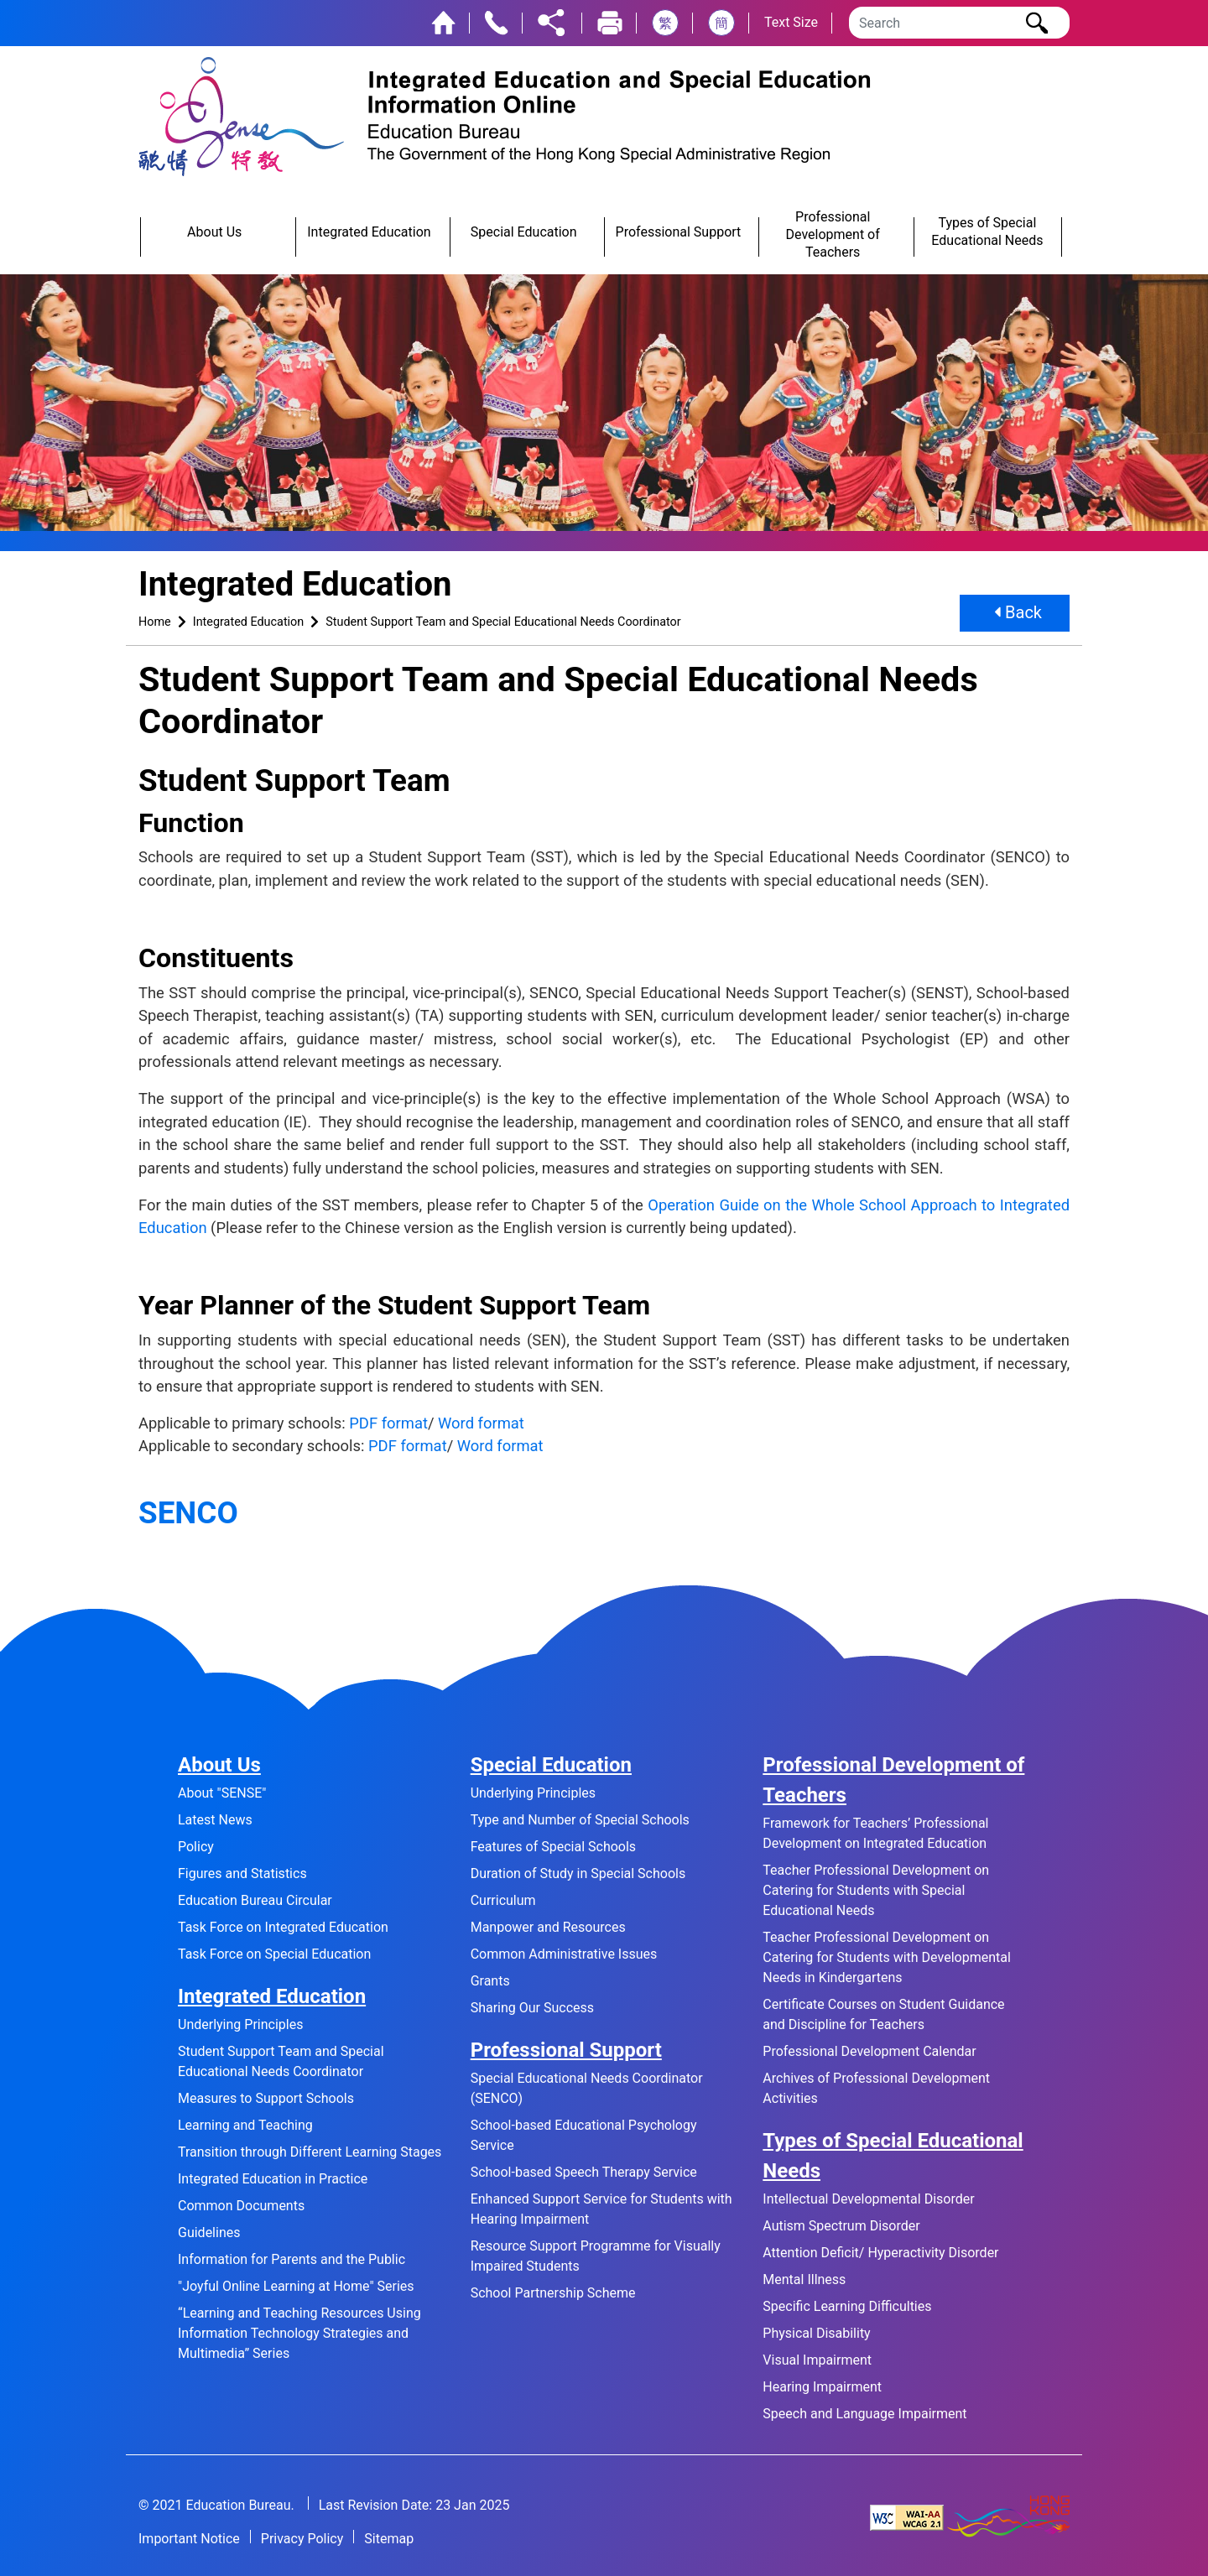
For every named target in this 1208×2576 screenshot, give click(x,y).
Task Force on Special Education (274, 1954)
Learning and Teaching (245, 2125)
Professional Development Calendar (869, 2051)
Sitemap (389, 2539)
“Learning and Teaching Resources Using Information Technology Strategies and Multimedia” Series (299, 2333)
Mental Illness (804, 2279)
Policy (196, 1847)
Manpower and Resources (548, 1927)
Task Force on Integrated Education (283, 1927)
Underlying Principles (240, 2024)
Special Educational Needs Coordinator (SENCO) (587, 2088)
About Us (219, 1765)
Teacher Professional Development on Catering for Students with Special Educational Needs (876, 1890)
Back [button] (1018, 613)
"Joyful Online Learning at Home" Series (296, 2286)
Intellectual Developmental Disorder (868, 2199)
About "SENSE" (222, 1793)
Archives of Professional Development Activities (876, 2088)
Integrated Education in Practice (272, 2179)
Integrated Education (249, 622)
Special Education (551, 1765)
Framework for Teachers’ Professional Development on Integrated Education (875, 1833)
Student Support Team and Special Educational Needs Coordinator (502, 622)
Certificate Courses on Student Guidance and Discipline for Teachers (883, 2014)
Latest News (215, 1820)
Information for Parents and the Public (291, 2259)
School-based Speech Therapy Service (584, 2172)
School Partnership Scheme (553, 2293)
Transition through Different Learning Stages (309, 2152)
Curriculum (503, 1900)
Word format (481, 1423)
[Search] (959, 23)
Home (154, 622)
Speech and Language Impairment (864, 2414)
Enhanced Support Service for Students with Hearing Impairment (601, 2209)
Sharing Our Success (532, 2008)
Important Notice (189, 2539)
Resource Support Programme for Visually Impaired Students (596, 2256)
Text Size (791, 22)
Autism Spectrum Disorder (841, 2226)
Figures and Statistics (242, 1873)
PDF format (388, 1423)
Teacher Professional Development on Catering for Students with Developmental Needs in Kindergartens (887, 1957)
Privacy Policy (302, 2539)
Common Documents (241, 2206)
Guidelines (209, 2232)
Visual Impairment (817, 2360)
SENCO (188, 1513)
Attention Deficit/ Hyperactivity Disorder (880, 2253)
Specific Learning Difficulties (847, 2306)
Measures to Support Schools (266, 2098)
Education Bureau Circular (255, 1900)
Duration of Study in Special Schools (578, 1873)
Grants (490, 1981)
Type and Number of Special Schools (580, 1820)
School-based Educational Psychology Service (584, 2135)
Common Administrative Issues (564, 1954)
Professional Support (566, 2050)
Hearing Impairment (822, 2387)
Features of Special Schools (553, 1847)
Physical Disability (816, 2333)
